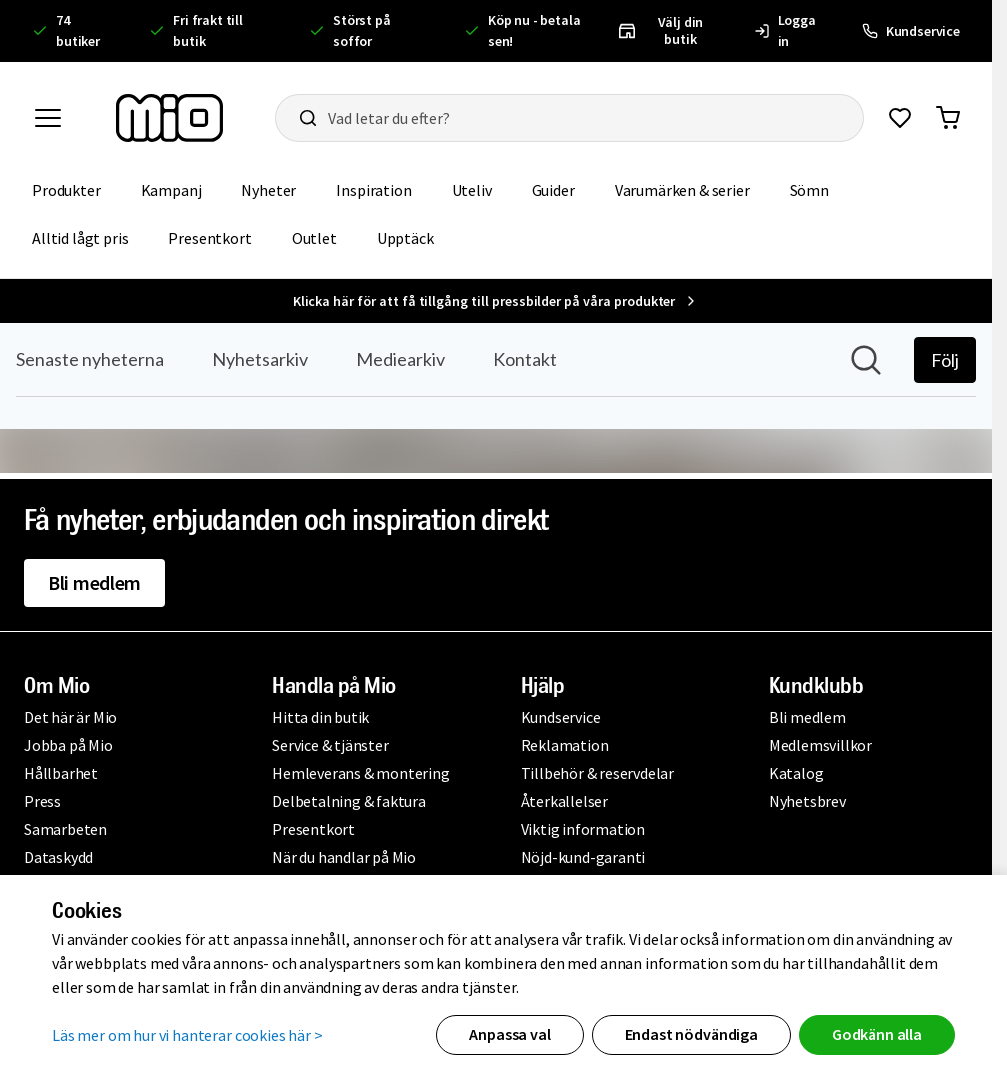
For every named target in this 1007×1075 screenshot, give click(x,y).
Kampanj (171, 190)
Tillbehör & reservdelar (597, 773)
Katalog (796, 773)
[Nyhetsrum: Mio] (496, 398)
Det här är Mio (70, 717)
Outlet (314, 238)
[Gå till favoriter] (900, 118)
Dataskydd (58, 857)
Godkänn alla (877, 1034)
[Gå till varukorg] (948, 118)
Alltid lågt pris (80, 238)
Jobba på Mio (68, 745)
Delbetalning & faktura (349, 801)
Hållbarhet (61, 773)
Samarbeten (65, 829)
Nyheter (268, 190)
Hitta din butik (320, 717)
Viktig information (583, 829)
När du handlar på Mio (344, 857)
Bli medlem (94, 582)
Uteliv (472, 190)
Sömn (809, 190)
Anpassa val (509, 1034)
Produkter (66, 190)
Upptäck (405, 238)
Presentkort (209, 238)
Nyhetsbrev (807, 801)
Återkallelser (564, 801)
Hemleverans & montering (360, 773)
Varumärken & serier (682, 190)
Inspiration (373, 190)
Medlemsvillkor (820, 745)
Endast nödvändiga (691, 1034)
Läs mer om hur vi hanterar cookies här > (187, 1035)
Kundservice (561, 717)
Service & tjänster (330, 745)
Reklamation (565, 745)
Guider (553, 190)
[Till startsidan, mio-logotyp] (169, 118)
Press (42, 801)
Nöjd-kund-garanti (583, 857)
